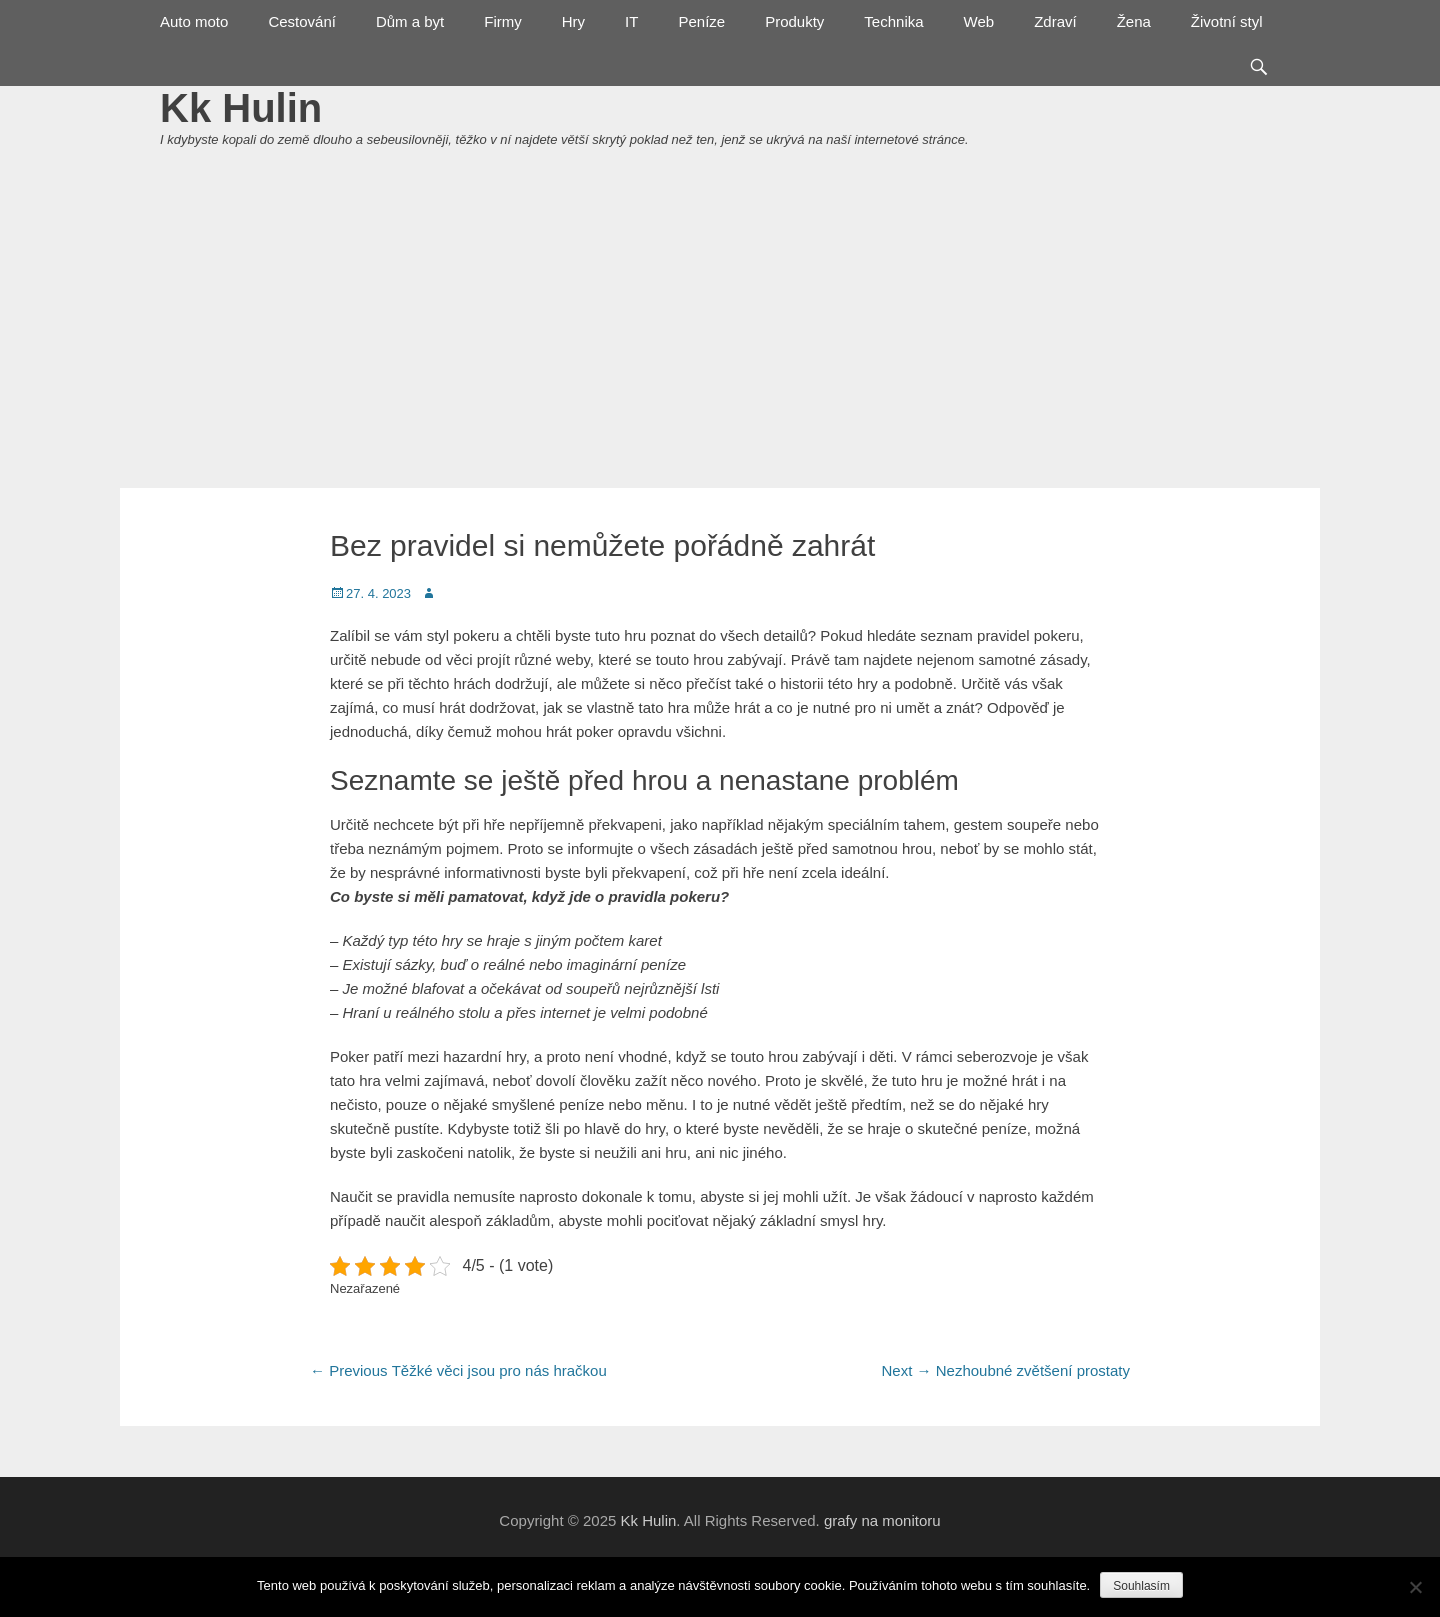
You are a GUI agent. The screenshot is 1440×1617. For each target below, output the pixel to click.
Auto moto (194, 21)
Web (979, 21)
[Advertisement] (720, 338)
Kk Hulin (241, 108)
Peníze (701, 21)
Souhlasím (1141, 1586)
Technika (893, 21)
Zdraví (1055, 21)
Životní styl (1227, 21)
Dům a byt (410, 21)
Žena (1134, 21)
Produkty (794, 21)
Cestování (302, 21)
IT (631, 21)
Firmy (503, 21)
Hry (573, 21)
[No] (1415, 1587)
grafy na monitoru (882, 1520)
